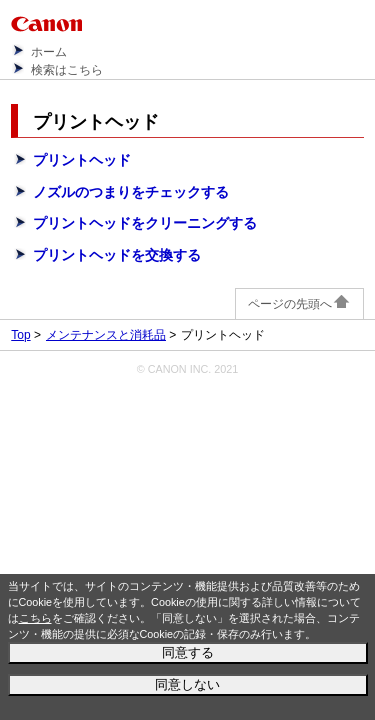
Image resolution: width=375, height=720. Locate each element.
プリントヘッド (82, 160)
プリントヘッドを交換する (117, 255)
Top (20, 335)
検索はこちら (67, 70)
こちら (35, 618)
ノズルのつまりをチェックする (131, 192)
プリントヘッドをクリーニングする (145, 223)
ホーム (49, 52)
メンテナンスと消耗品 (106, 335)
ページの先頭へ (299, 304)
